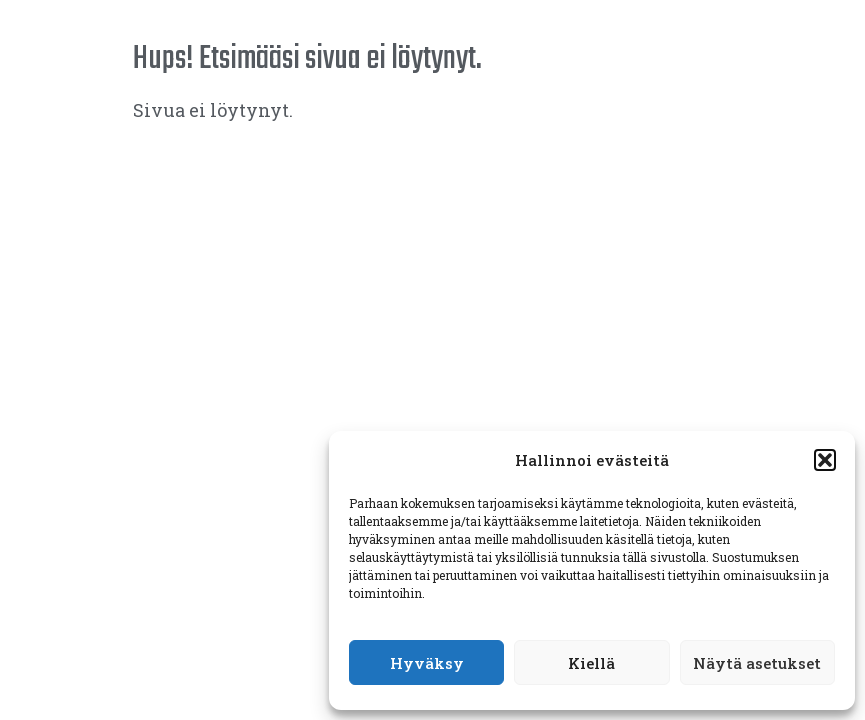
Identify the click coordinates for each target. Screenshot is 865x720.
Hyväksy (427, 663)
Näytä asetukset (757, 663)
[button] (825, 460)
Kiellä (591, 663)
